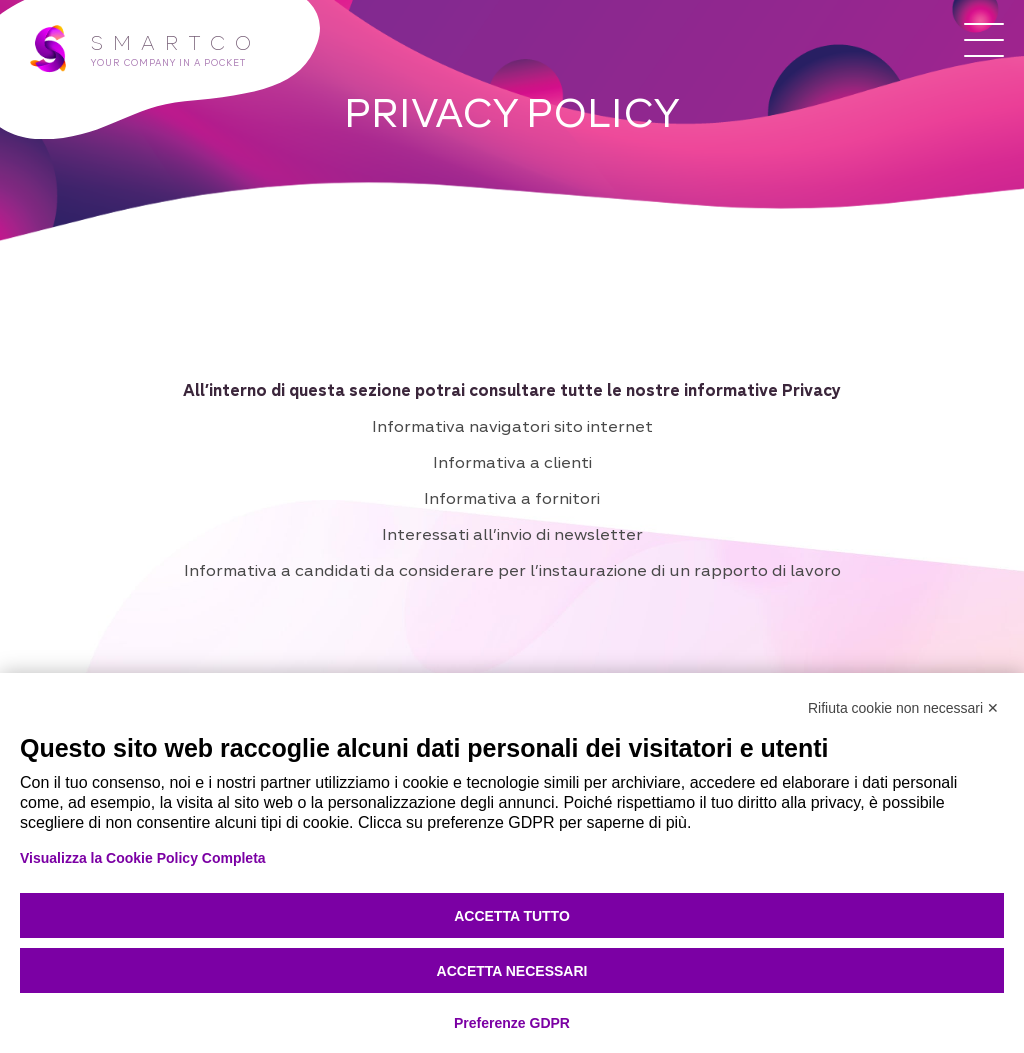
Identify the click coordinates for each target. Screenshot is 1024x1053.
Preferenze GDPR (512, 1023)
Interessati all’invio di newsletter (512, 534)
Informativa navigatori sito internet (512, 426)
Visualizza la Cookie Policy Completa (143, 858)
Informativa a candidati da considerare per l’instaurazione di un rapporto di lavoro (512, 570)
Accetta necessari (512, 971)
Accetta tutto (512, 916)
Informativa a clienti (512, 462)
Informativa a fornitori (512, 498)
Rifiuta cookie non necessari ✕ (903, 708)
